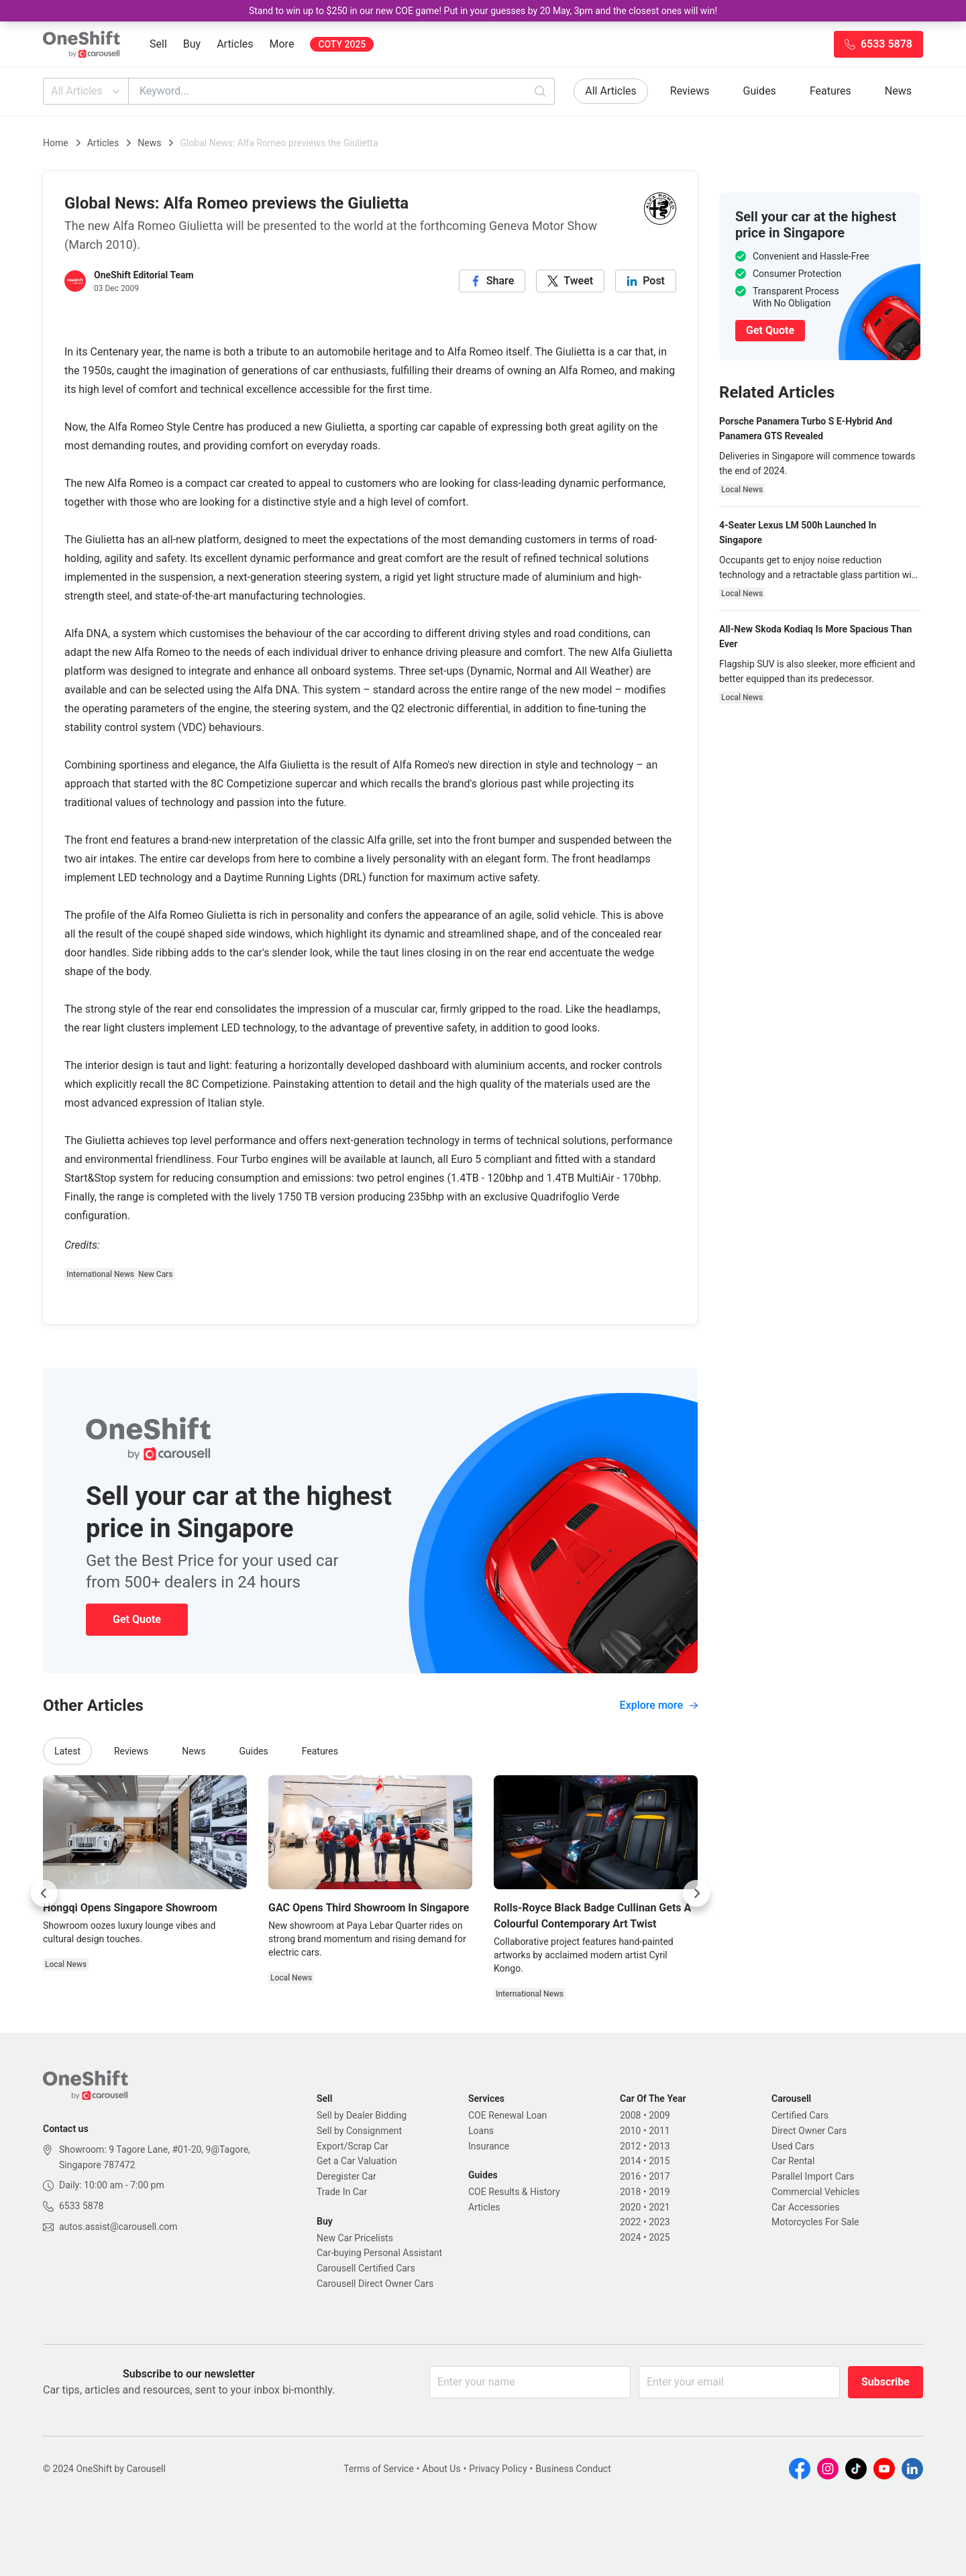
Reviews (690, 91)
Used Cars (792, 2146)
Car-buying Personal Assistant (379, 2252)
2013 (659, 2146)
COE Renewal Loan (507, 2115)
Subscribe (885, 2381)
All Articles (87, 91)
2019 (659, 2191)
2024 (630, 2237)
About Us (442, 2468)
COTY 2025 (342, 44)
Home (55, 142)
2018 (630, 2191)
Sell (158, 44)
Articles (235, 44)
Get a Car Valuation (357, 2160)
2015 (659, 2160)
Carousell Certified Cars (366, 2268)
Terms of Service (378, 2468)
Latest (67, 1751)
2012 (630, 2146)
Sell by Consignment (359, 2130)
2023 (659, 2222)
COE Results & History (514, 2191)
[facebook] (492, 281)
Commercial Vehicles (815, 2191)
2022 (630, 2222)
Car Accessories (805, 2207)
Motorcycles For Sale (815, 2222)
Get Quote (137, 1619)
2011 (659, 2130)
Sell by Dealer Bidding (362, 2115)
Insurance (488, 2146)
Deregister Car (346, 2176)
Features (830, 91)
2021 (659, 2207)
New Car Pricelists (355, 2238)
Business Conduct (573, 2468)
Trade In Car (342, 2191)
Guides (759, 91)
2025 (659, 2237)
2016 (630, 2176)
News (898, 91)
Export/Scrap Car (352, 2146)
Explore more (659, 1705)
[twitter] (570, 281)
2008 (630, 2115)
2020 (630, 2207)
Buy (192, 44)
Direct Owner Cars (809, 2130)
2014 (630, 2160)
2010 (630, 2130)
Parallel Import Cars (812, 2176)
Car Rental (792, 2160)
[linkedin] (645, 281)
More (282, 44)
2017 (659, 2176)
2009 (659, 2115)
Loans (481, 2130)
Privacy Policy (498, 2468)
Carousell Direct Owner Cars (375, 2283)
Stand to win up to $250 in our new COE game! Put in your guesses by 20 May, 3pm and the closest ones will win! (483, 10)
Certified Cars (799, 2115)
